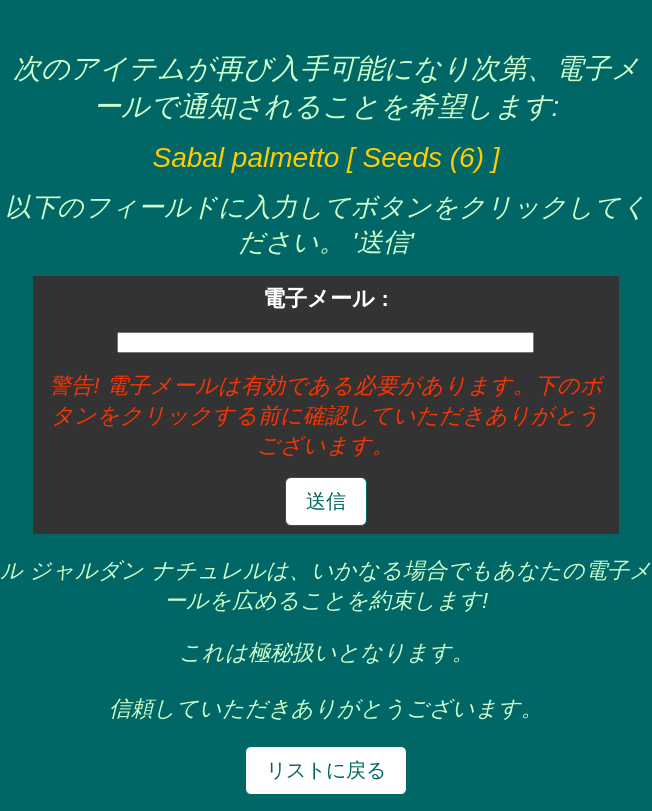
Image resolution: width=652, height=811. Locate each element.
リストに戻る (326, 770)
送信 (326, 501)
